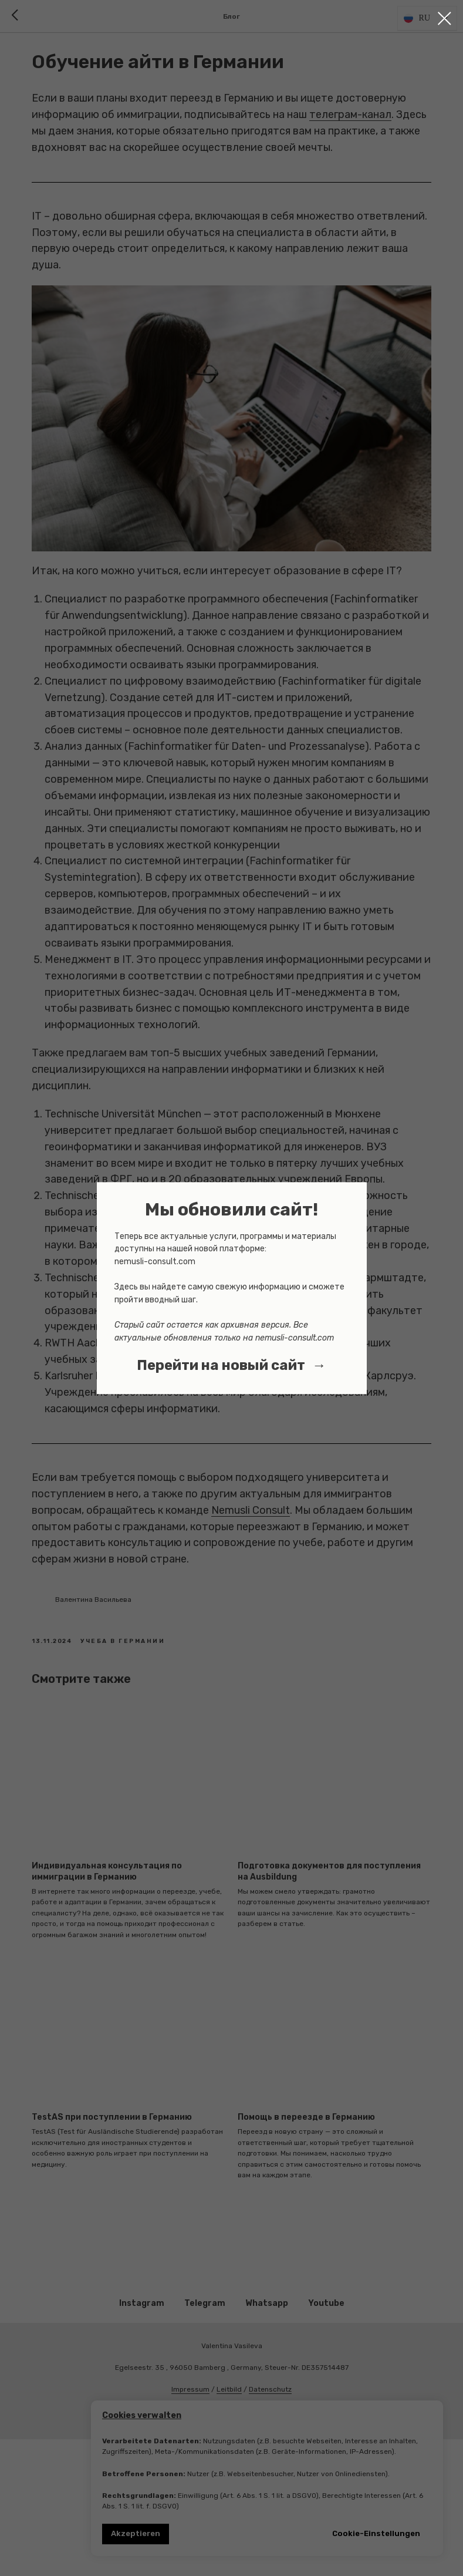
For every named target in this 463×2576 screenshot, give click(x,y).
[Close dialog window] (444, 18)
